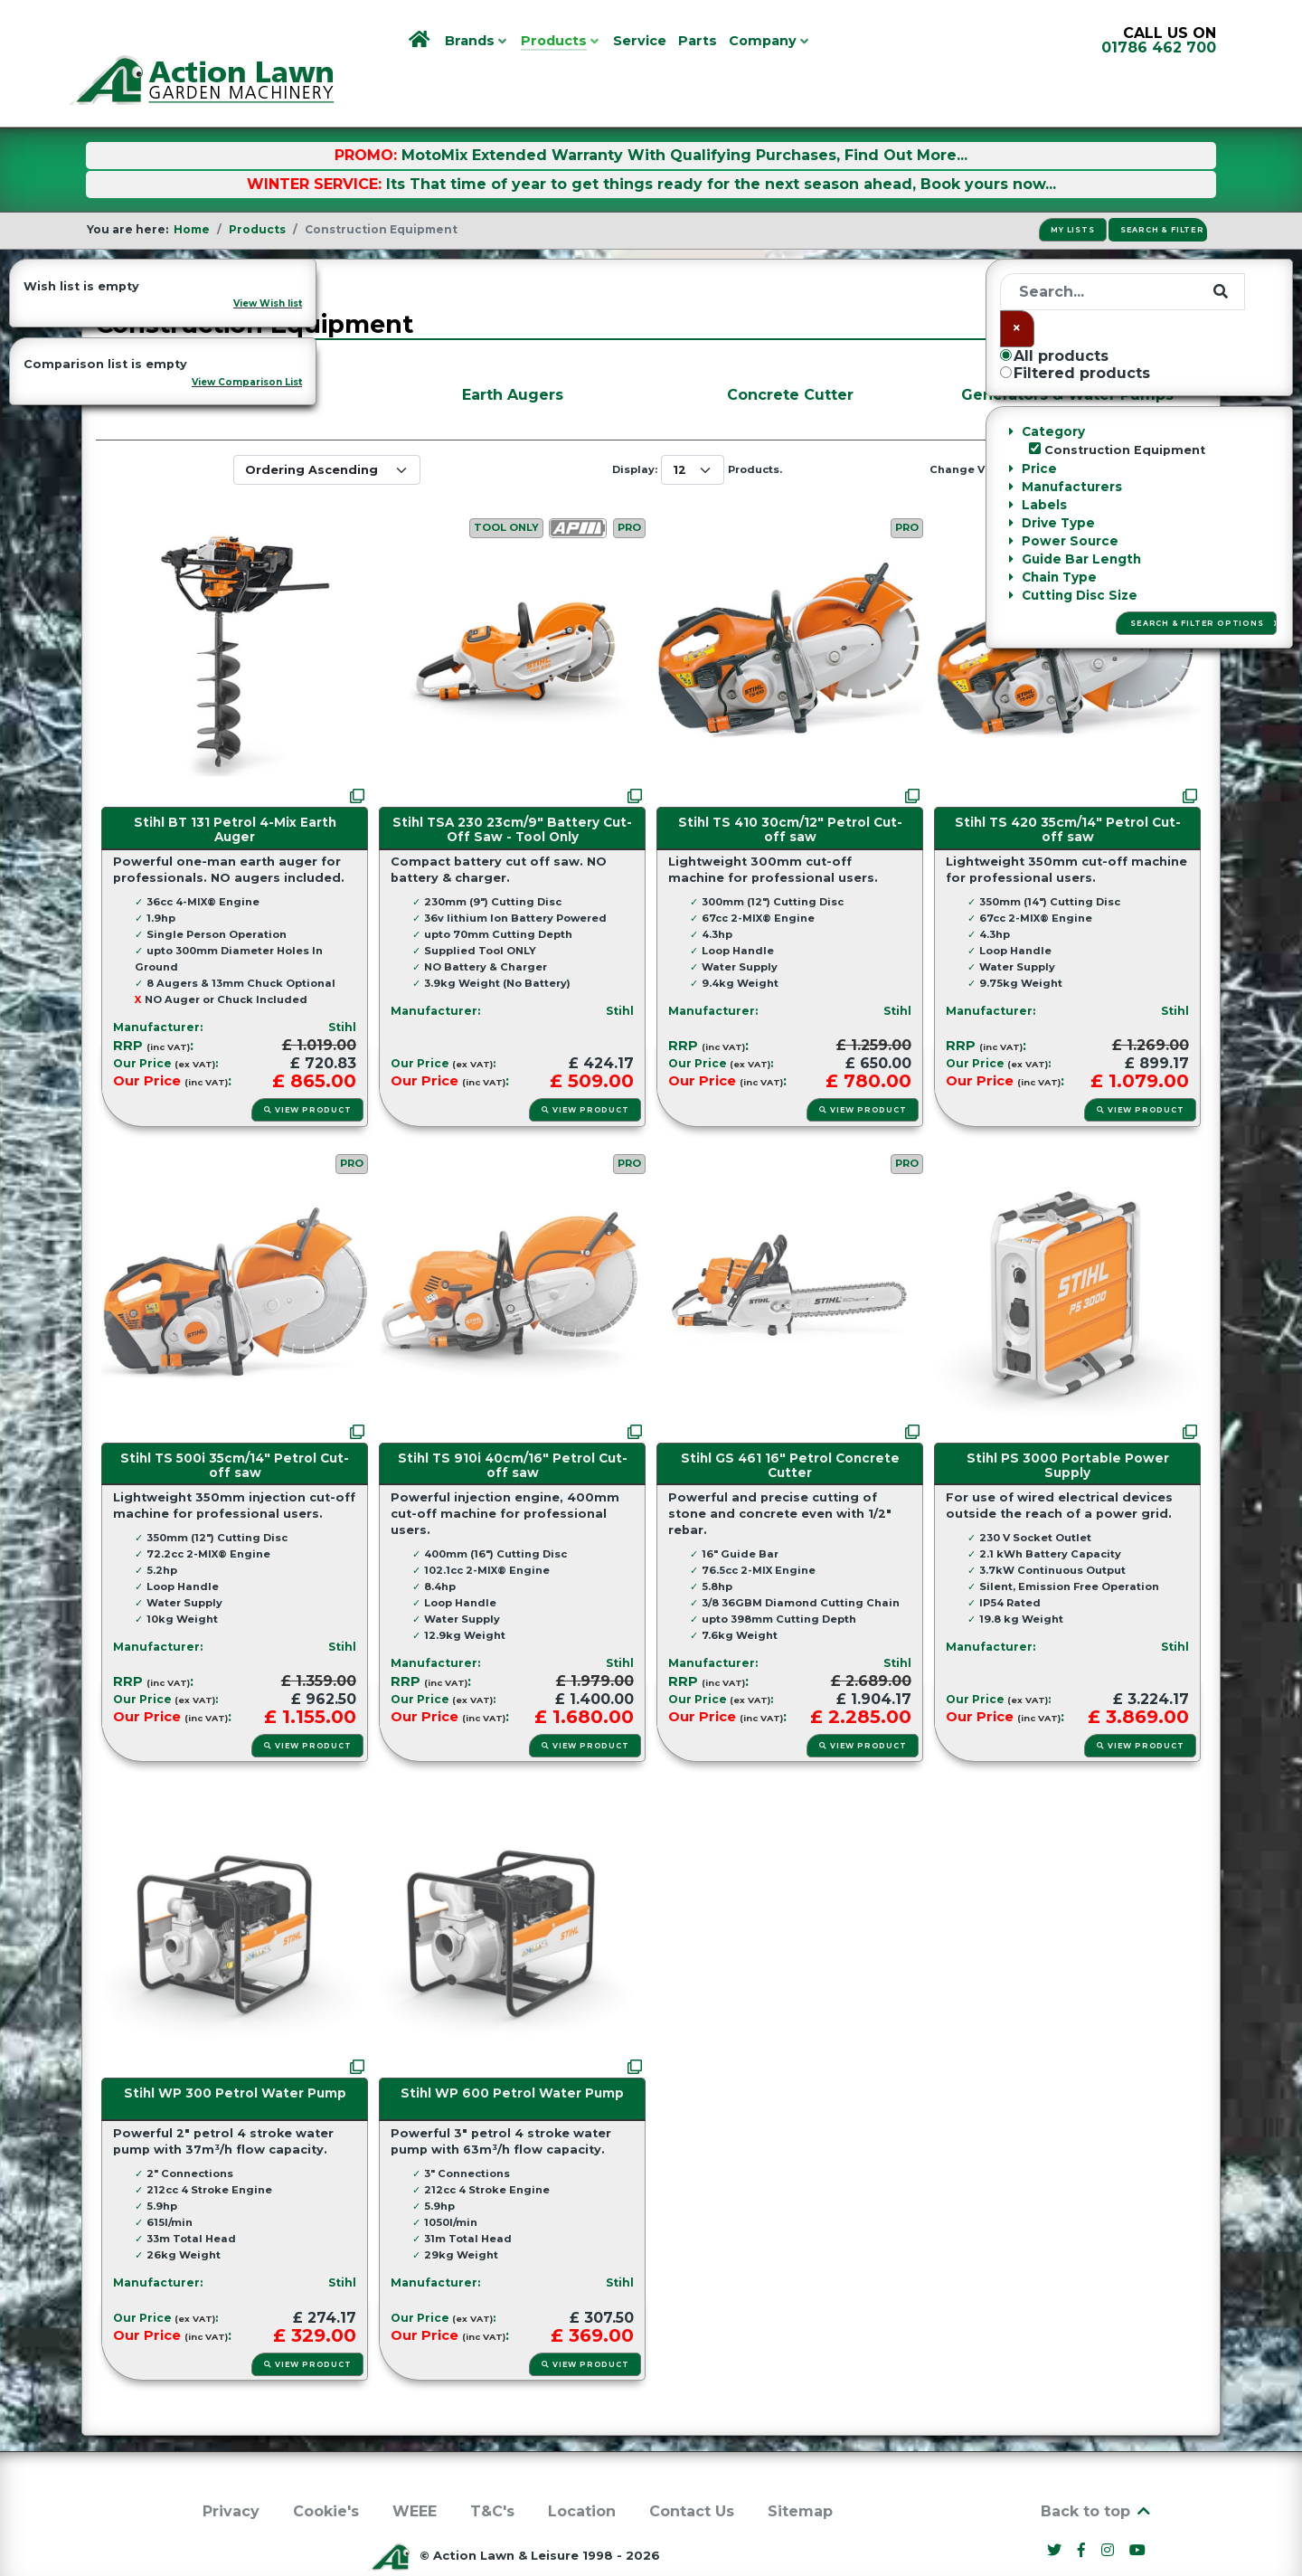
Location (582, 2470)
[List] (1096, 429)
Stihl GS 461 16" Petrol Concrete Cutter (790, 1424)
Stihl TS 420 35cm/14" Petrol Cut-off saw (1068, 788)
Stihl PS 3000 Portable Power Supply (1068, 1424)
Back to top (1097, 2470)
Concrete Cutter (790, 354)
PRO (629, 487)
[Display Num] (692, 429)
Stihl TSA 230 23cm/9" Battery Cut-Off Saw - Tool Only (512, 788)
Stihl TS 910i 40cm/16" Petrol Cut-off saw (512, 1424)
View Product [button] (307, 1069)
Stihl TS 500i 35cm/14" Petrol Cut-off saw (234, 1424)
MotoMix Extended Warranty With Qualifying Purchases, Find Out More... (684, 114)
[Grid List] (1061, 429)
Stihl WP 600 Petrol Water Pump (512, 2053)
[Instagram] (1109, 2510)
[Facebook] (1084, 2510)
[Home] (421, 41)
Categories (160, 244)
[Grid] (1028, 429)
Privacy (231, 2470)
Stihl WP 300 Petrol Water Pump (235, 2053)
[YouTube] (1138, 2510)
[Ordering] (326, 429)
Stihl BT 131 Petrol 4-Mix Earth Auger (235, 788)
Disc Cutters (235, 354)
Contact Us (691, 2470)
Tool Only (506, 487)
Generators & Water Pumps (1067, 354)
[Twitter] (1057, 2510)
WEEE (414, 2470)
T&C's (492, 2470)
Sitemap (800, 2470)
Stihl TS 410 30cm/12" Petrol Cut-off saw (790, 788)
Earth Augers (512, 354)
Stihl (342, 986)
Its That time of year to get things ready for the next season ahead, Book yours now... (721, 143)
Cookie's (326, 2470)
